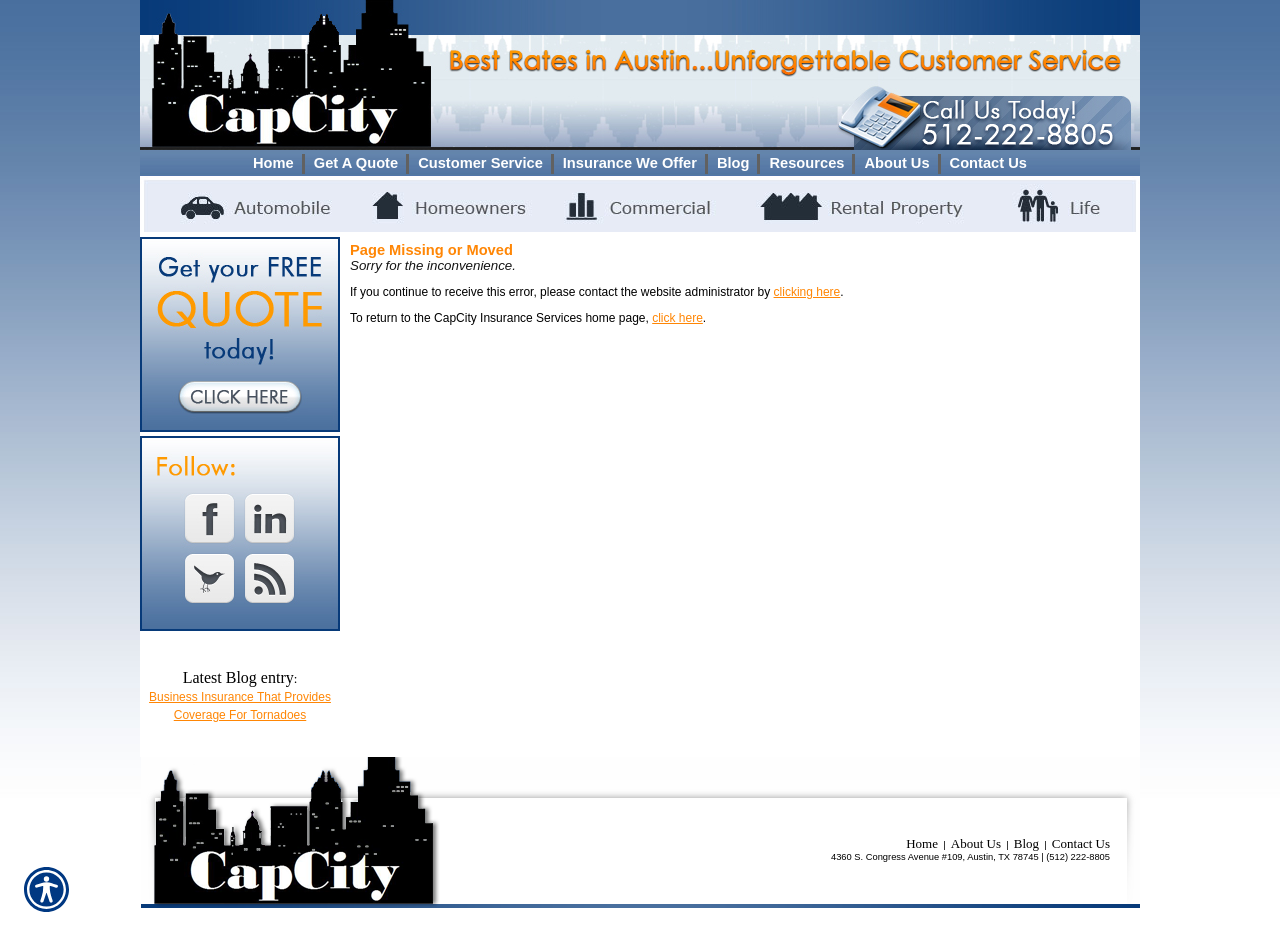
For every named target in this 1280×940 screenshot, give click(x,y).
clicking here (807, 292)
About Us (976, 843)
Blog (1026, 843)
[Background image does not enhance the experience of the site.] (640, 163)
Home (922, 843)
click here (677, 318)
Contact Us (1081, 843)
